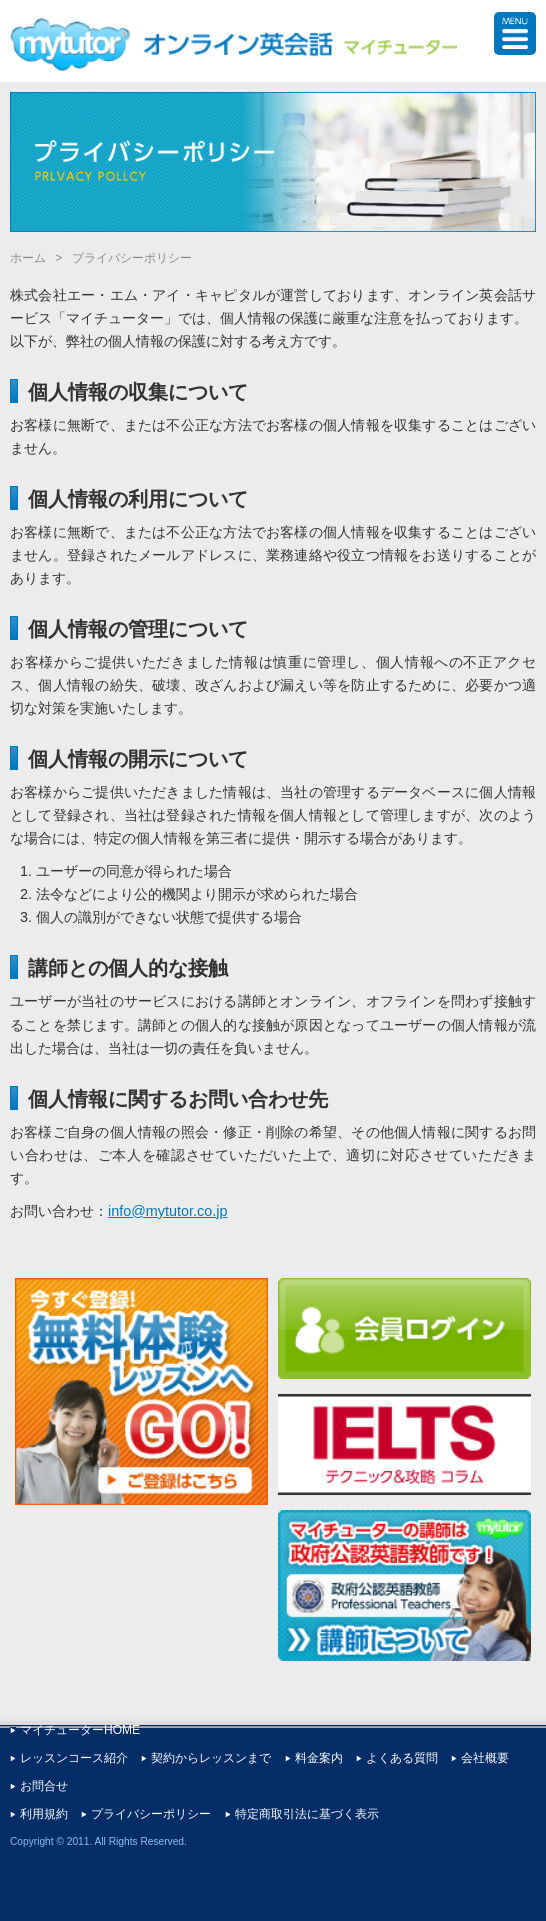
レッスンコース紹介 (74, 1758)
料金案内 (319, 1758)
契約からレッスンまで (211, 1758)
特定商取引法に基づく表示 (307, 1814)
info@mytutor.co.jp (167, 1211)
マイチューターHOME (80, 1730)
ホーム (28, 258)
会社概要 (485, 1758)
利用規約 (44, 1814)
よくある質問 (402, 1758)
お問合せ (44, 1786)
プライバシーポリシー (151, 1814)
